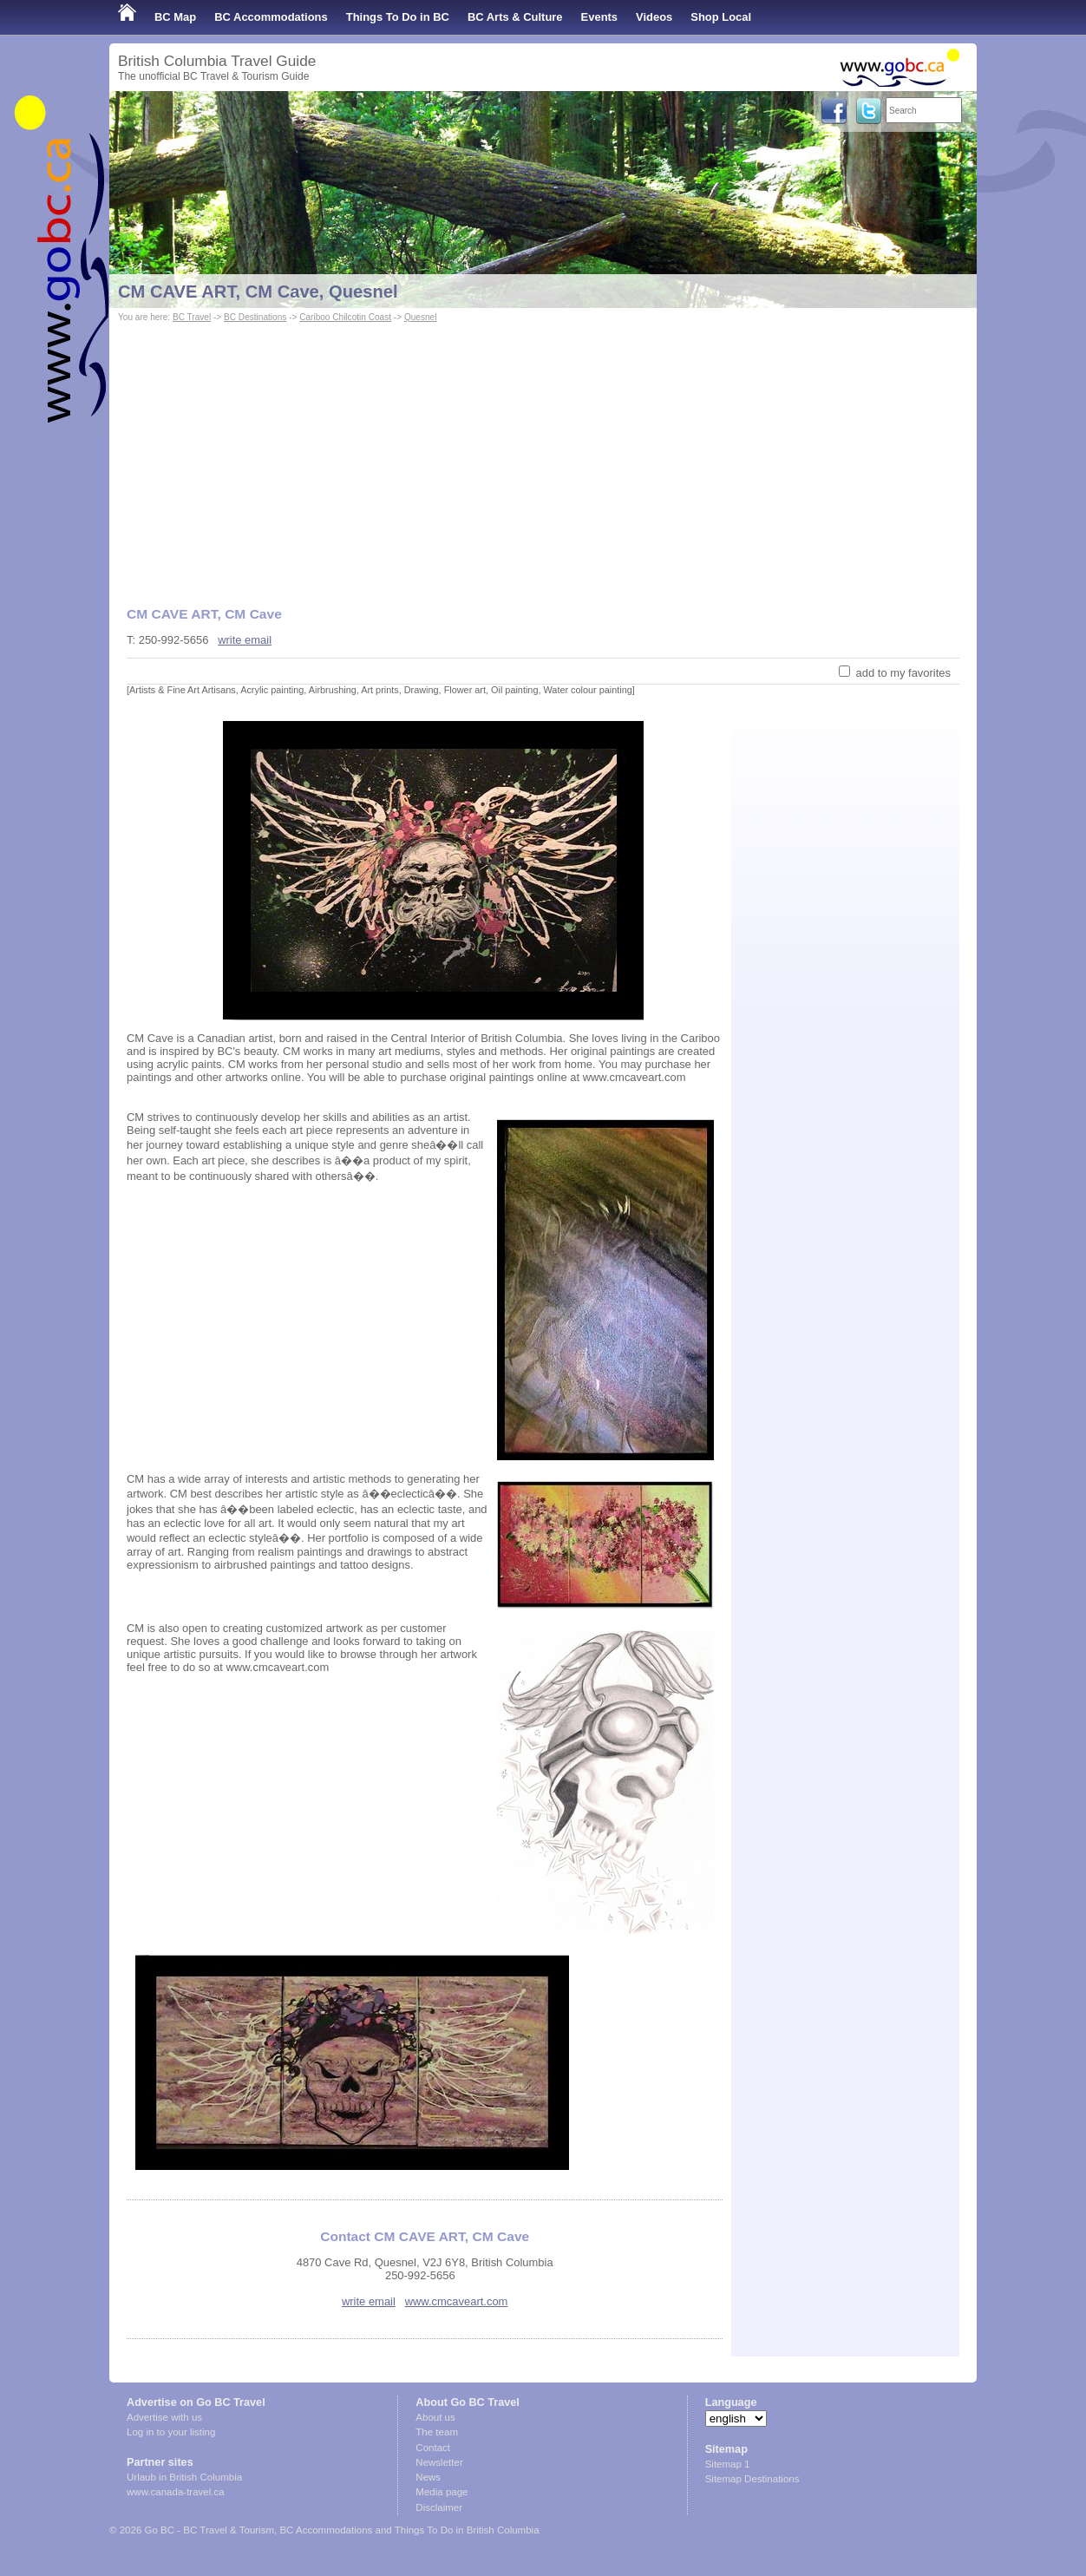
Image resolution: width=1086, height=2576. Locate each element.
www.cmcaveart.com (456, 2301)
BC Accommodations (271, 16)
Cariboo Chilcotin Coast (345, 317)
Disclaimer (438, 2507)
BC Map (175, 16)
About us (435, 2417)
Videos (654, 16)
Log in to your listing (171, 2432)
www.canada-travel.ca (176, 2492)
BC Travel (192, 317)
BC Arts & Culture (515, 16)
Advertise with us (164, 2417)
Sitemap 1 (727, 2464)
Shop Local (720, 16)
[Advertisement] (543, 456)
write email (245, 639)
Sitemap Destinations (752, 2479)
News (428, 2477)
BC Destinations (255, 317)
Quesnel (420, 317)
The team (436, 2432)
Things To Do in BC (397, 16)
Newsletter (438, 2462)
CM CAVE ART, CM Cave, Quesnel (258, 291)
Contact (432, 2447)
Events (599, 16)
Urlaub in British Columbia (184, 2477)
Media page (441, 2492)
